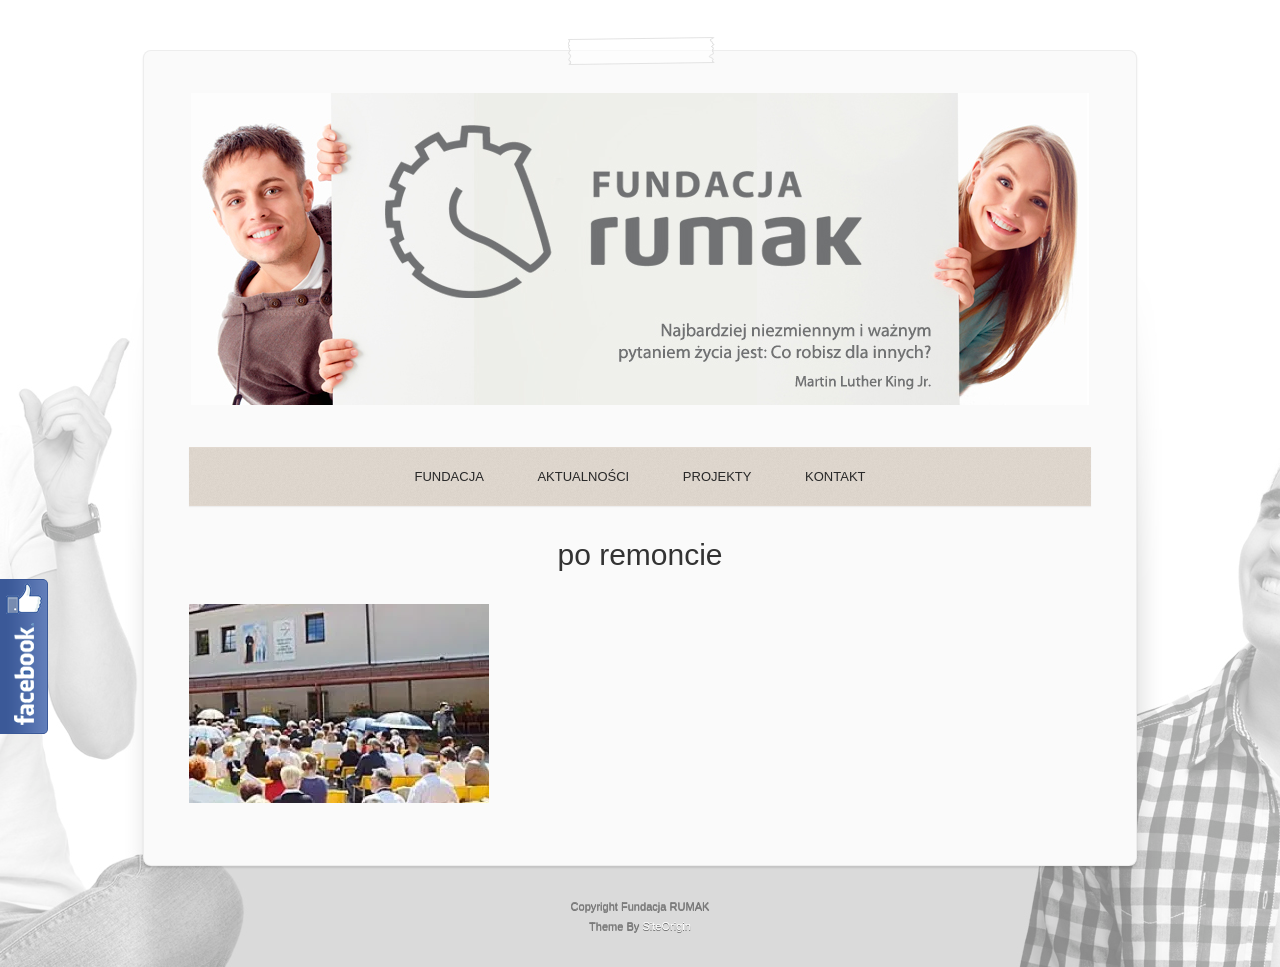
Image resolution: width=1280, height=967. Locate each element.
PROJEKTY (717, 476)
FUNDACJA (448, 476)
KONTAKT (835, 476)
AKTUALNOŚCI (583, 476)
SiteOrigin (666, 926)
